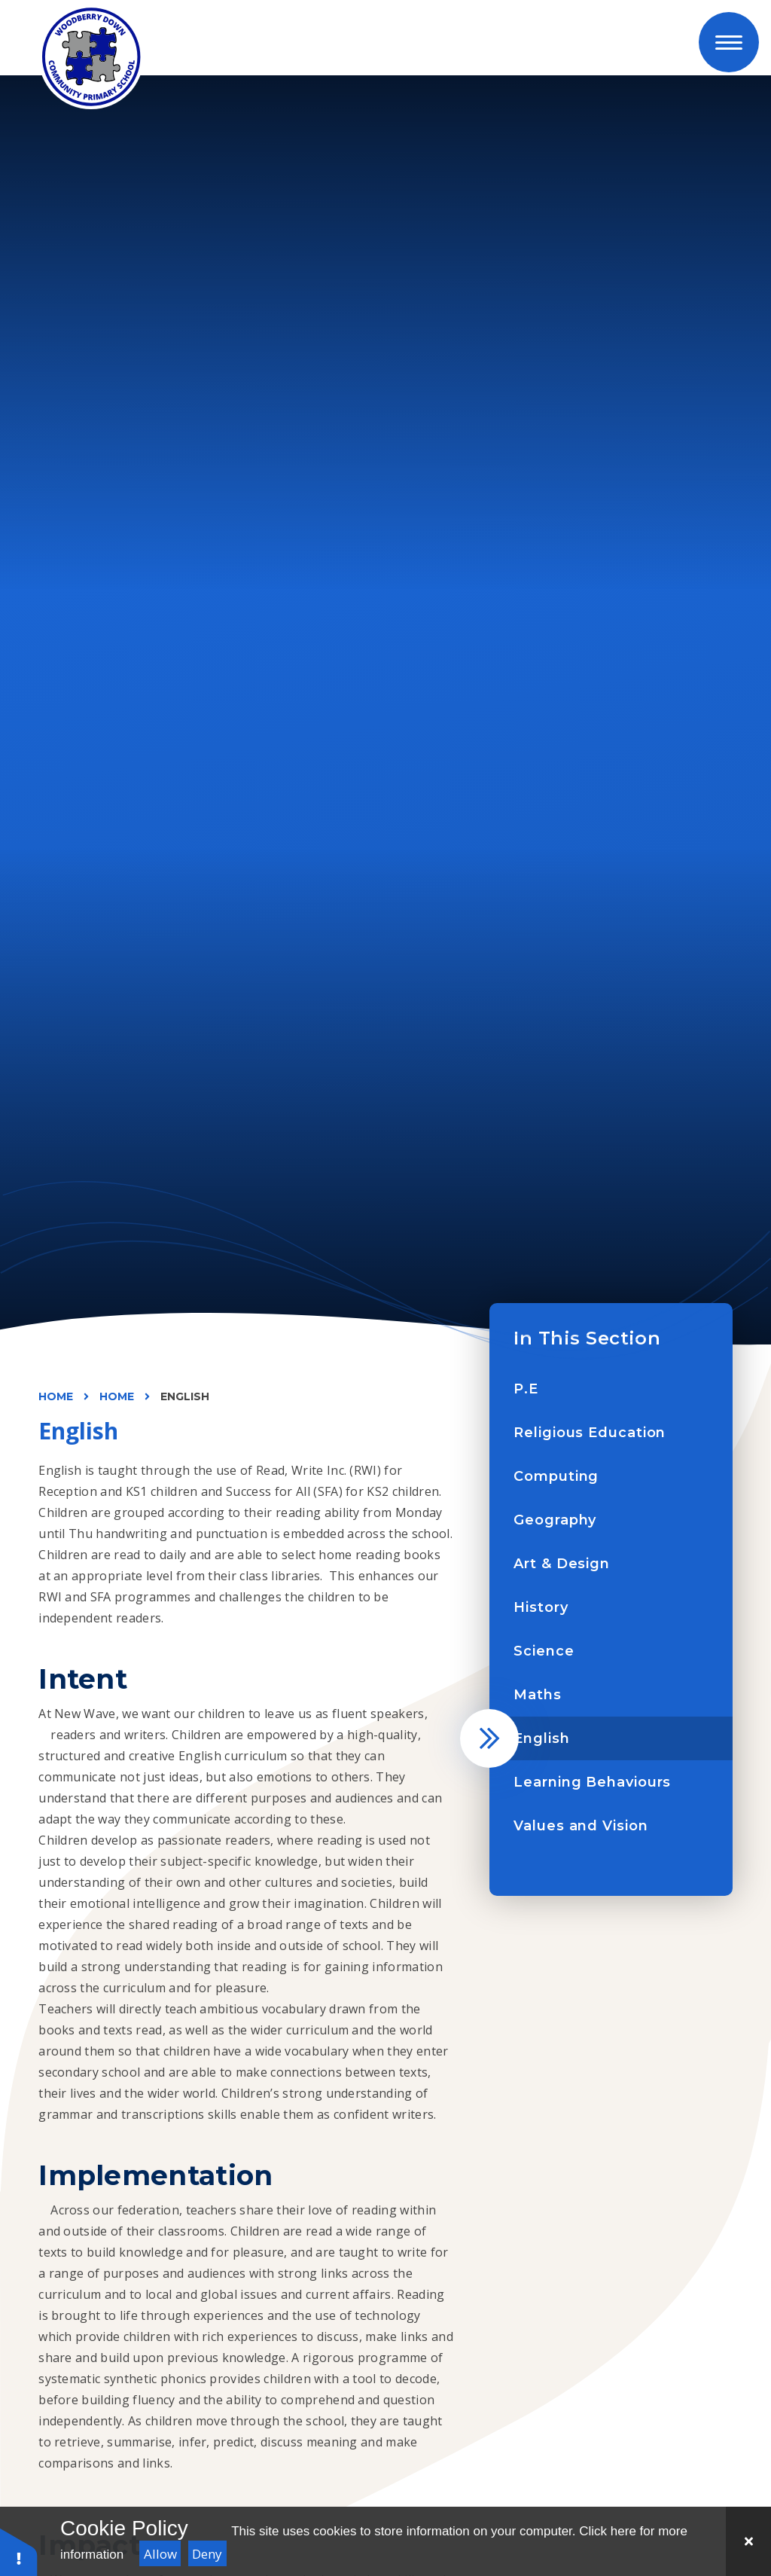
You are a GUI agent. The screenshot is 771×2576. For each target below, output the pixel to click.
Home (55, 1396)
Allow (160, 2553)
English (184, 1396)
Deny (207, 2553)
